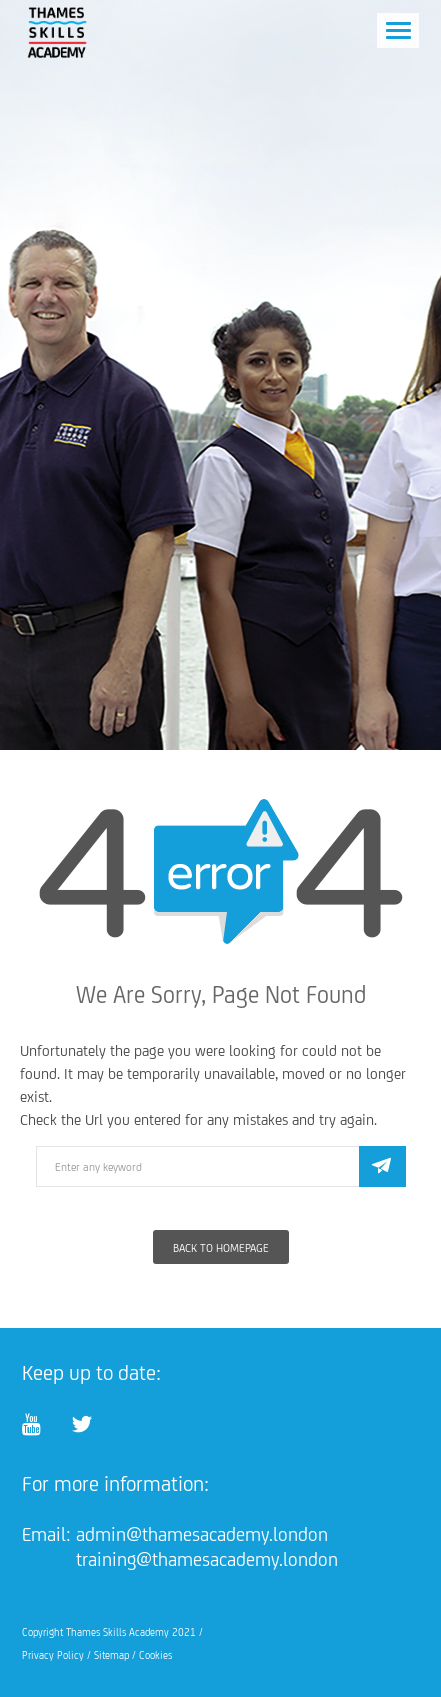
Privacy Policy (53, 1655)
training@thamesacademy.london (207, 1559)
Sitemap (111, 1655)
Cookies (155, 1655)
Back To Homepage (221, 1248)
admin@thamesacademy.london (202, 1534)
